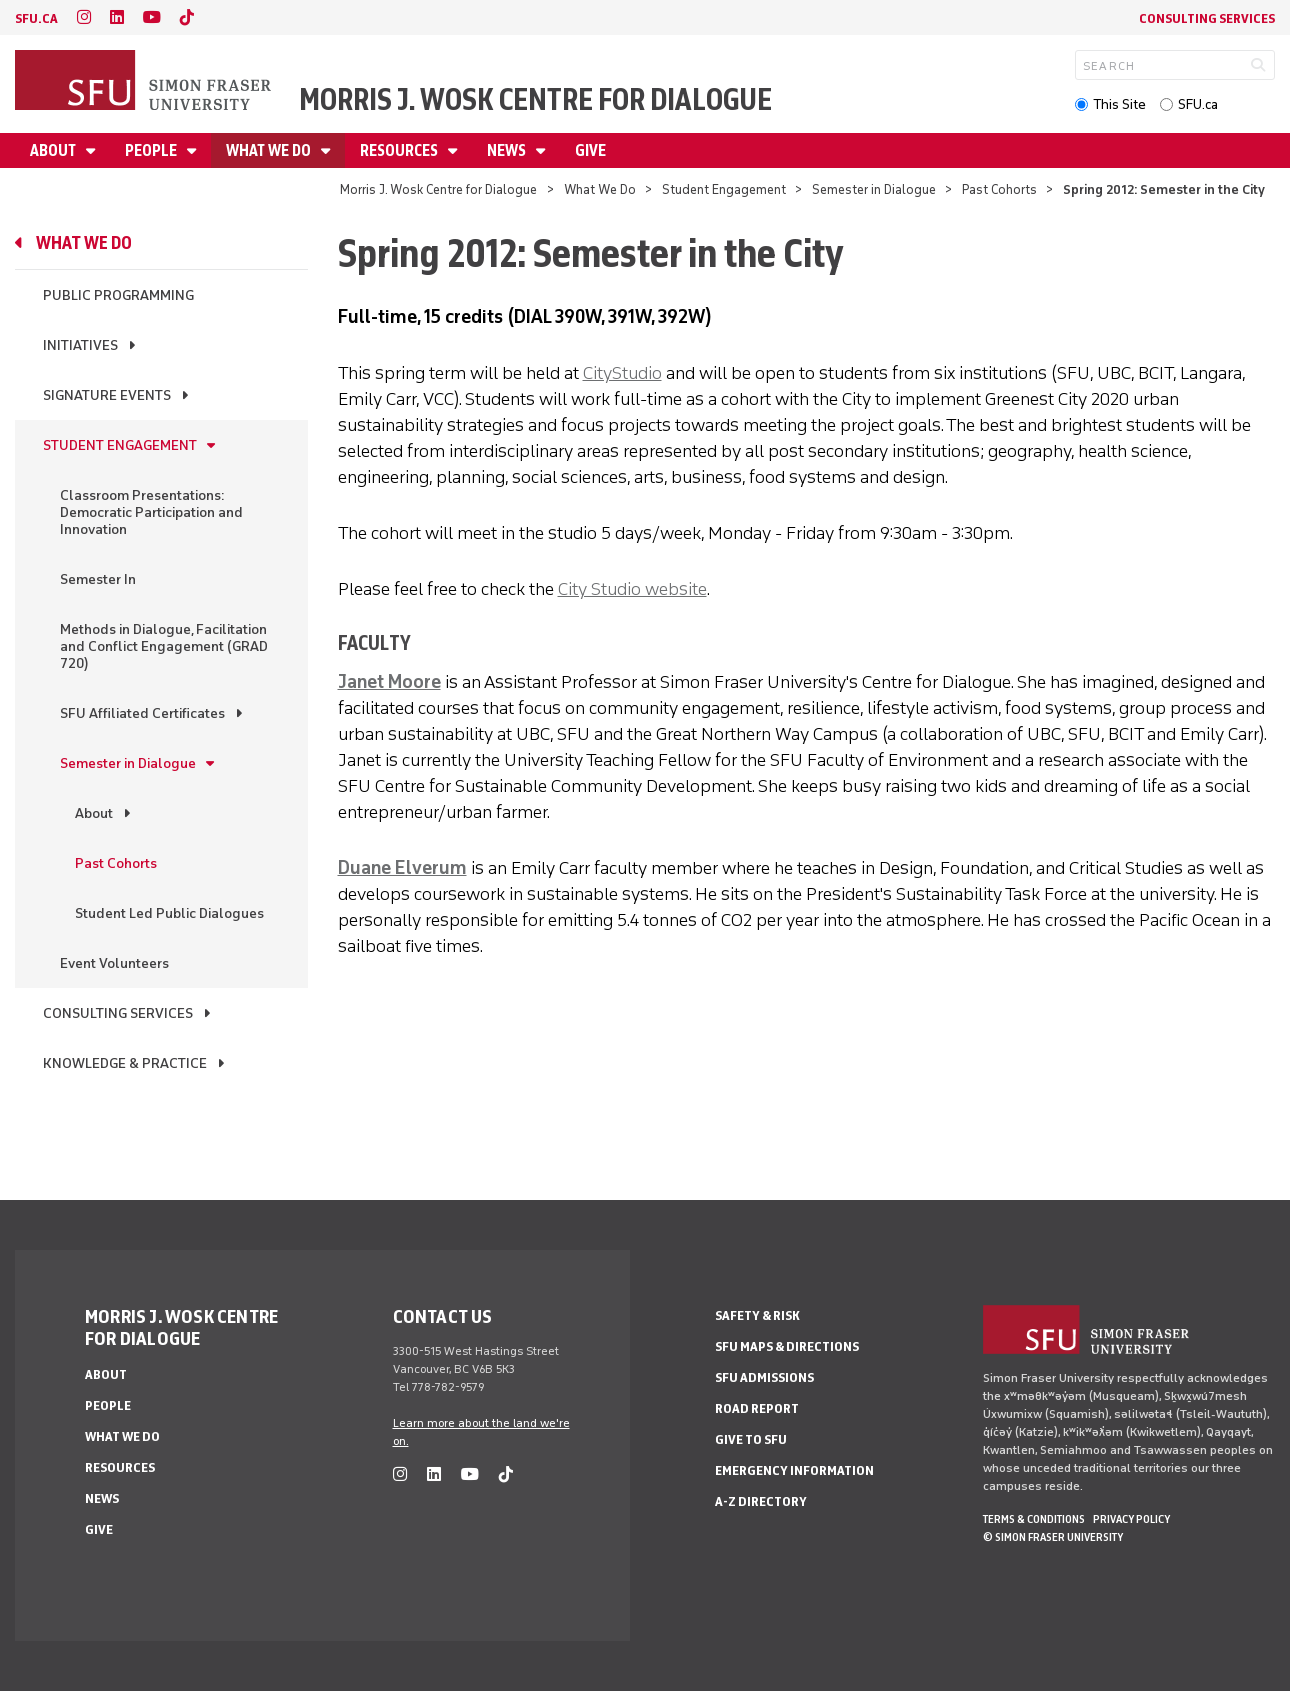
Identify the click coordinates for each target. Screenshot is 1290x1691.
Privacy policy (1131, 1519)
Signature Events (107, 395)
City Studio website (632, 589)
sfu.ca (36, 18)
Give (590, 150)
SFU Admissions (764, 1377)
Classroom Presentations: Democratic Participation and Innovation (151, 512)
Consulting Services (1207, 18)
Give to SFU (751, 1439)
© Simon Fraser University (1053, 1537)
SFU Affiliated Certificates (142, 713)
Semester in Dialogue (874, 189)
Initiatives (80, 345)
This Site (1119, 104)
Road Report (757, 1408)
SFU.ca (1198, 104)
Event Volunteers (114, 963)
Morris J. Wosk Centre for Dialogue (535, 99)
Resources (400, 150)
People (152, 150)
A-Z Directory (761, 1501)
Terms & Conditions (1034, 1519)
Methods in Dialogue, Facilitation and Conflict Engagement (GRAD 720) (164, 646)
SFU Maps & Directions (787, 1346)
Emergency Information (794, 1470)
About (54, 150)
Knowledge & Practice (125, 1063)
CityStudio (622, 373)
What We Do (270, 150)
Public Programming (118, 295)
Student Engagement (724, 189)
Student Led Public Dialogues (169, 913)
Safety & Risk (757, 1315)
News (508, 150)
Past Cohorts (999, 189)
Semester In (98, 579)
